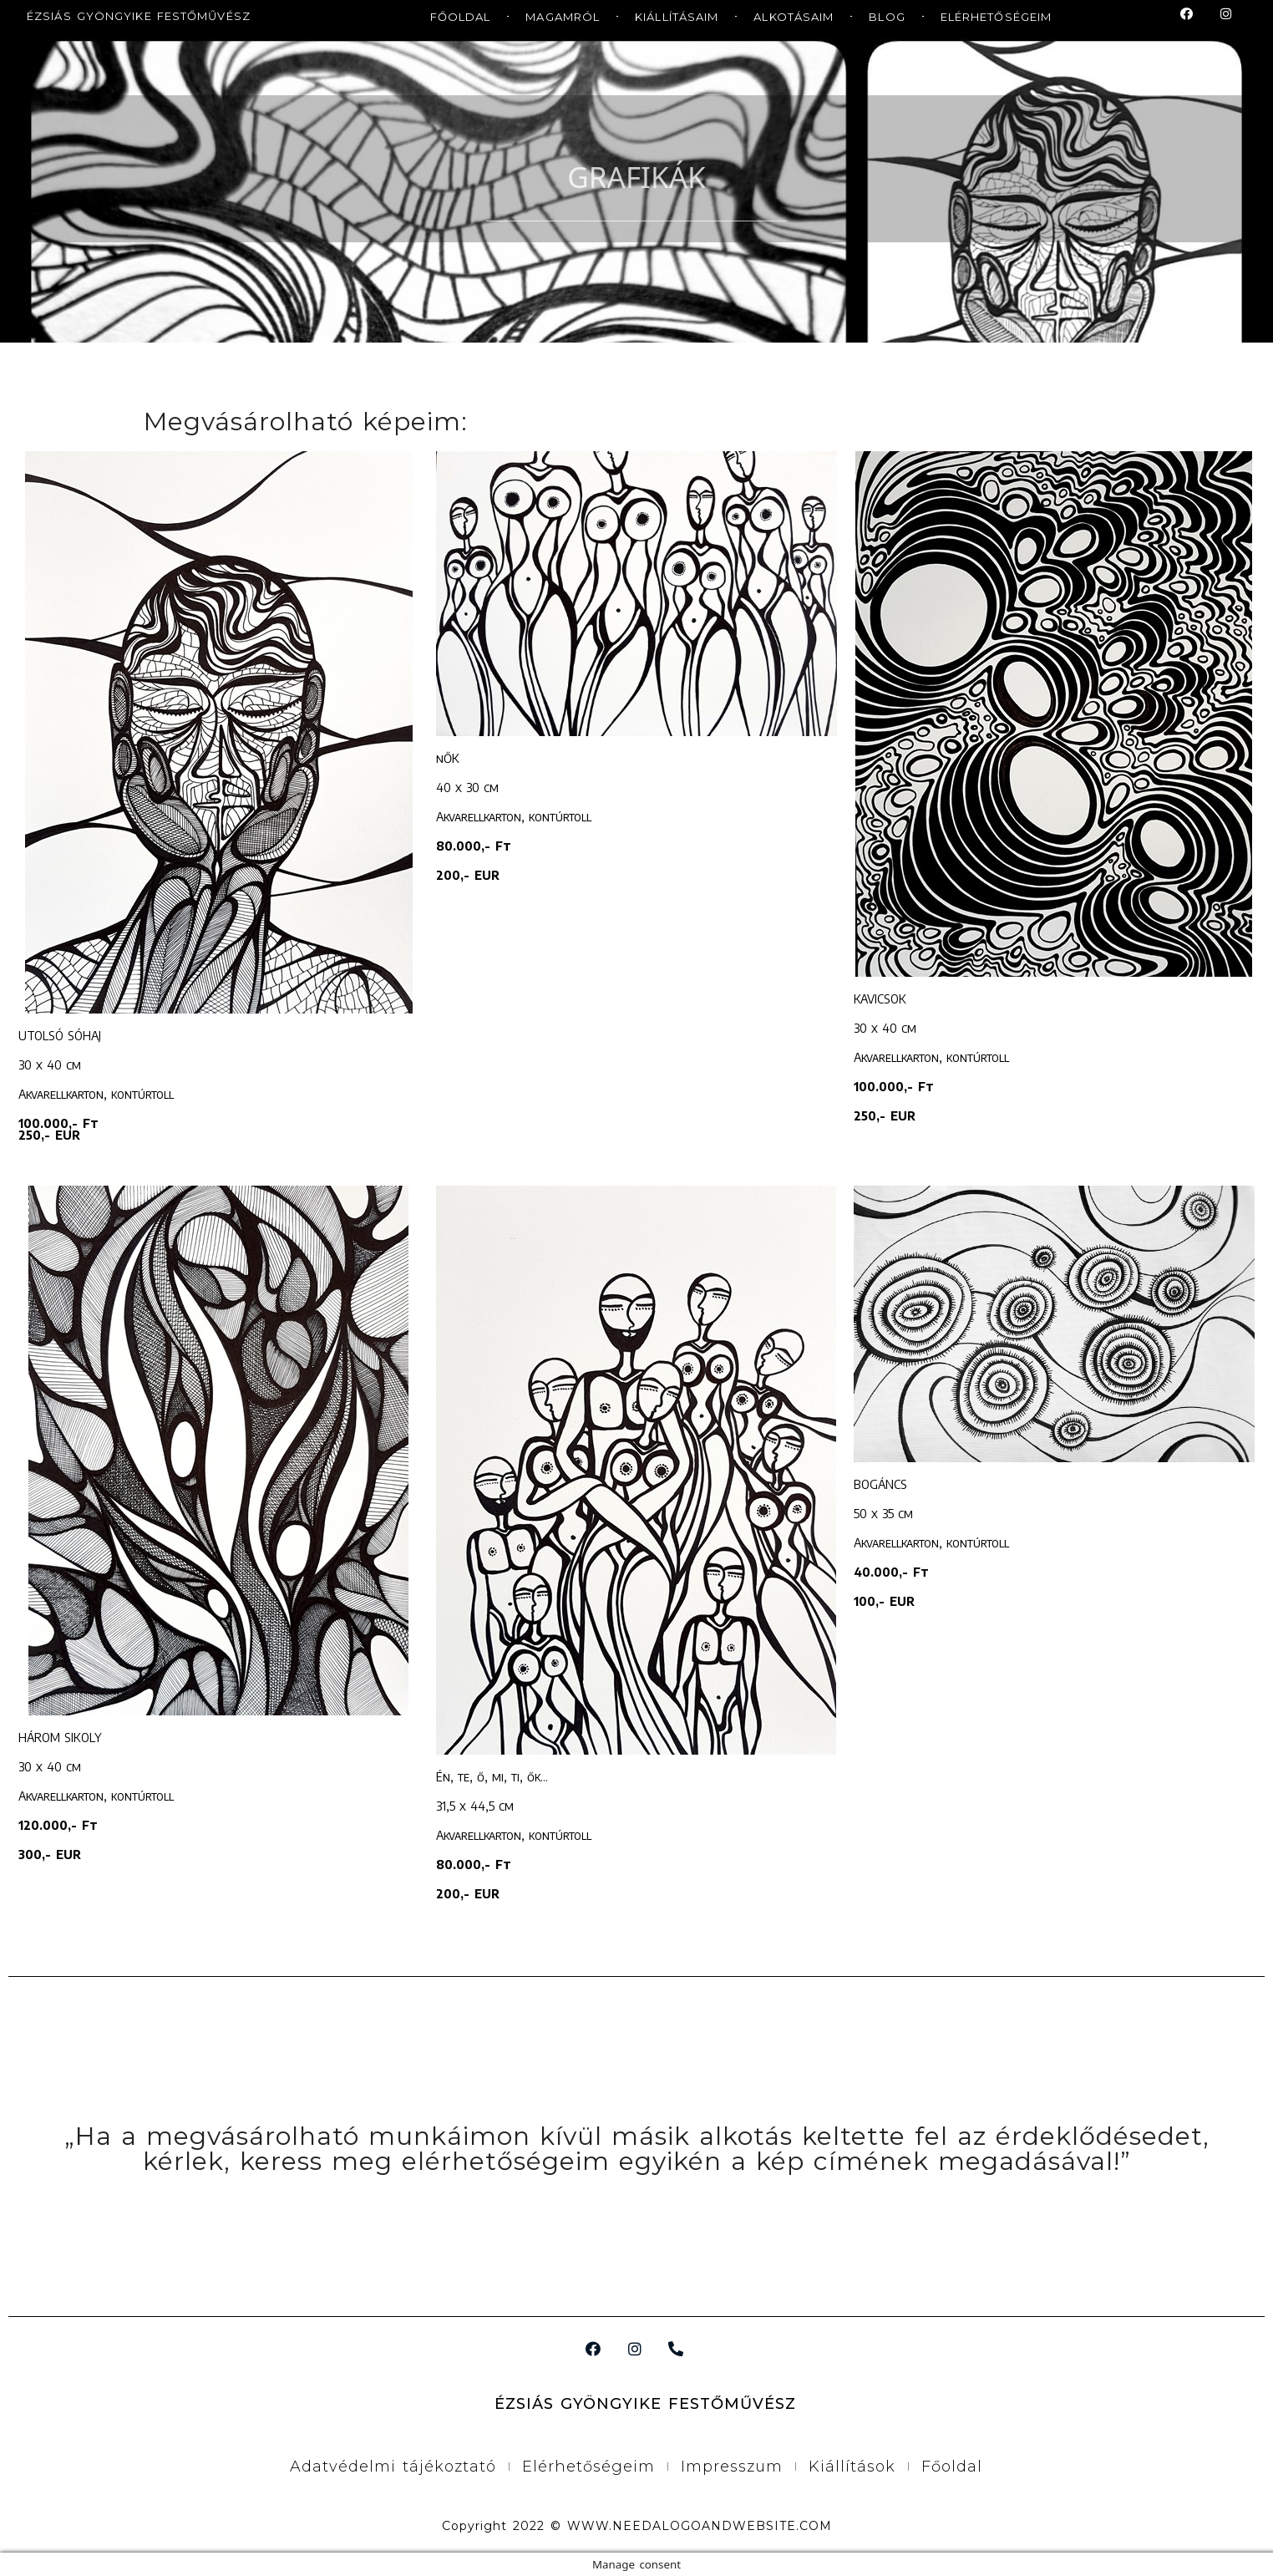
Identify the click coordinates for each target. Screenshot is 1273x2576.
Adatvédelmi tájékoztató (393, 2466)
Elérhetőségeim (588, 2466)
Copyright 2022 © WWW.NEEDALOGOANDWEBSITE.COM (637, 2525)
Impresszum (732, 2466)
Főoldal (951, 2466)
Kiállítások (852, 2466)
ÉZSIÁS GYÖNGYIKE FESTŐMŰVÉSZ (139, 16)
